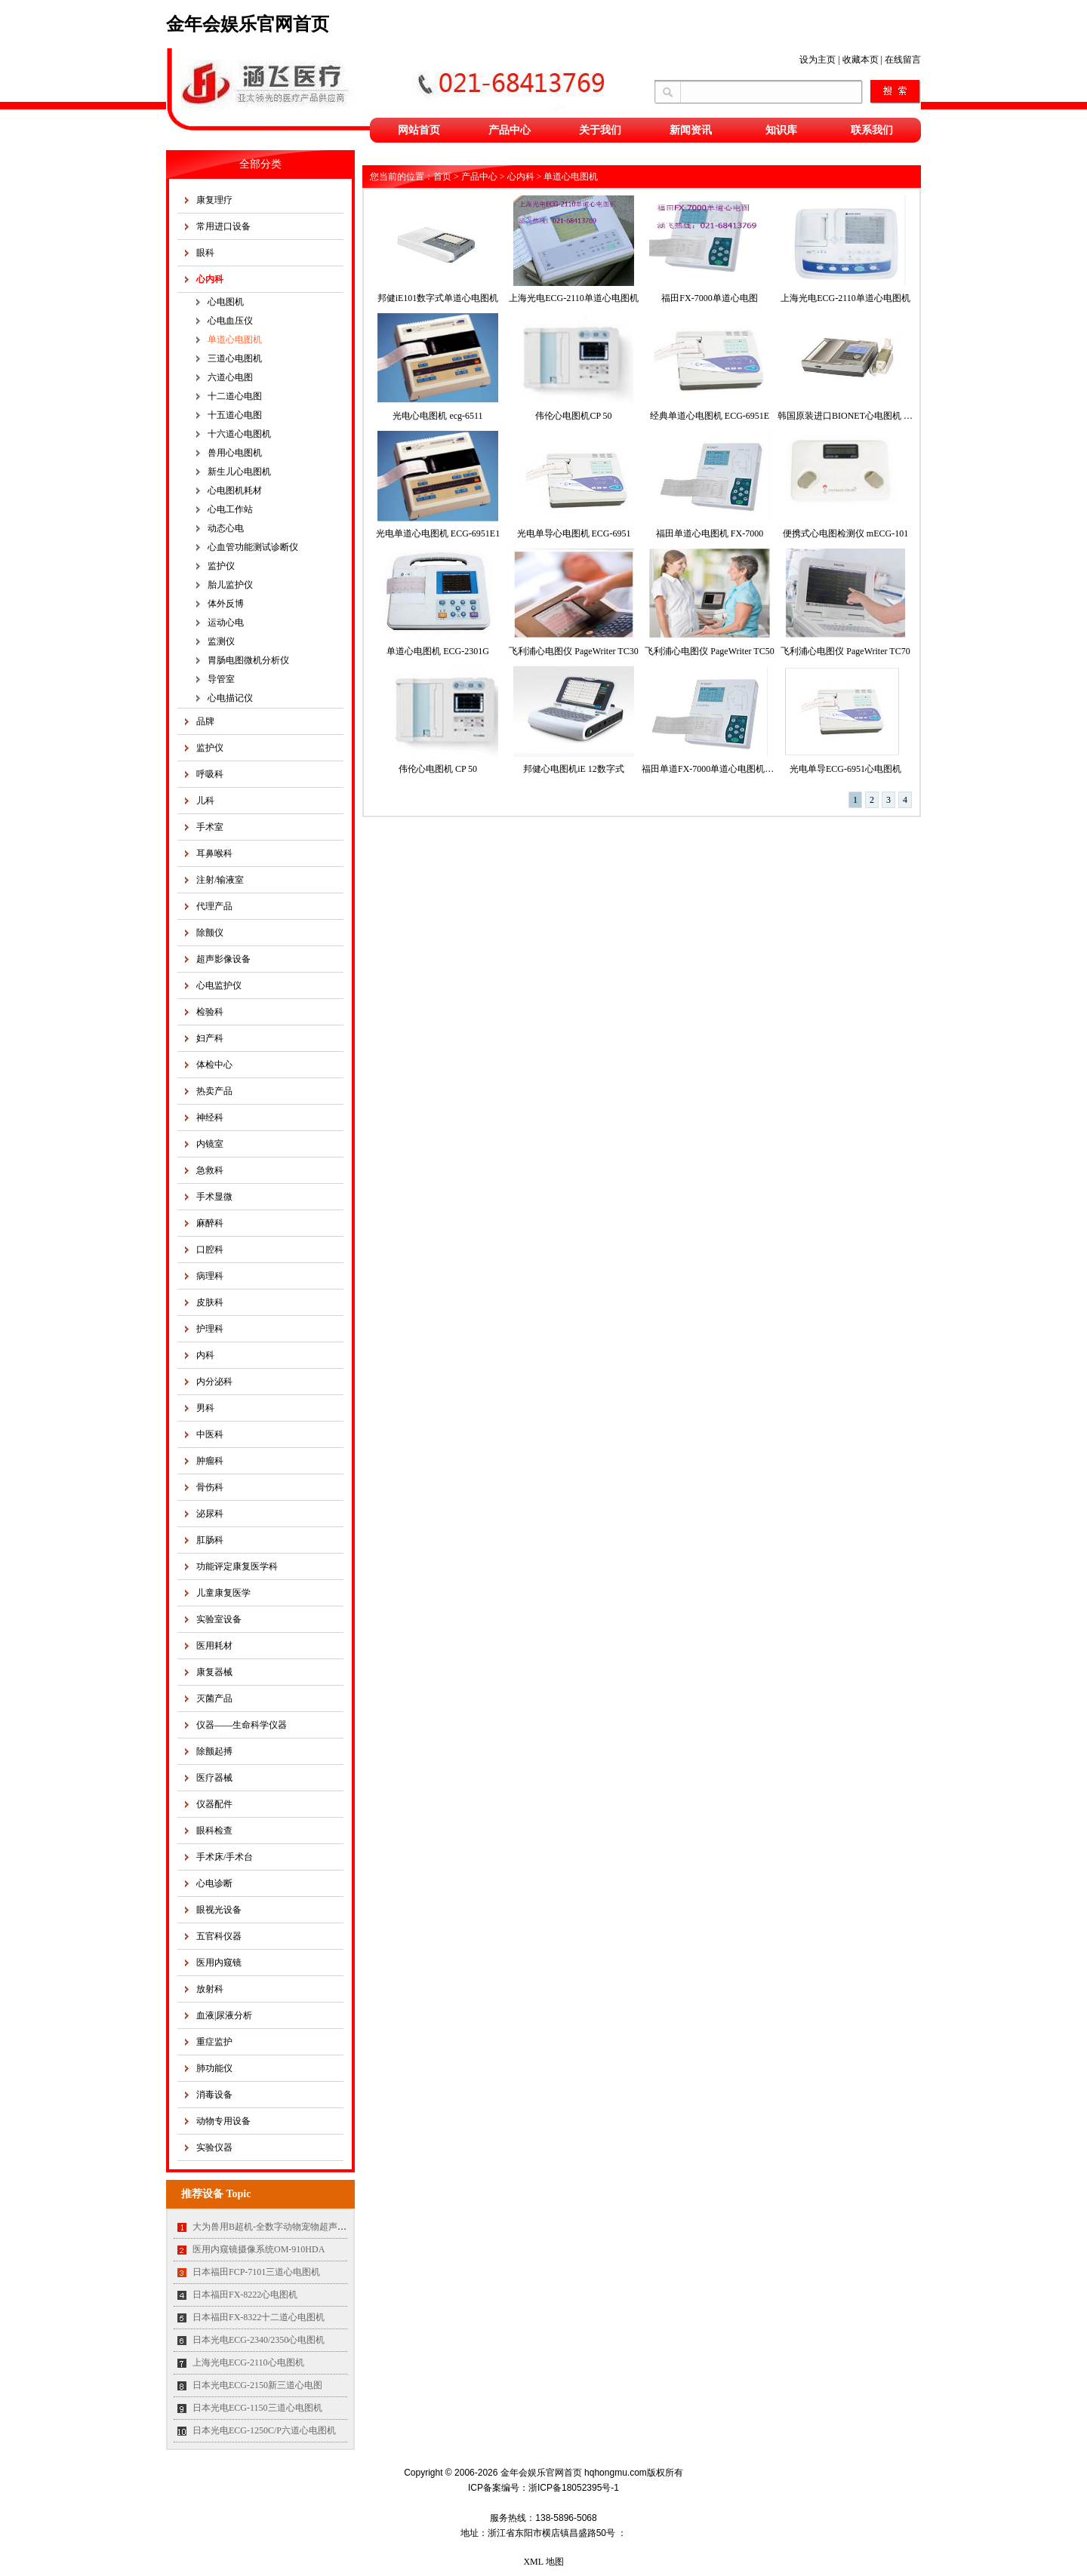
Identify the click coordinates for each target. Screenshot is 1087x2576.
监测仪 (221, 641)
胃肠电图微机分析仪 (248, 660)
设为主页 (817, 59)
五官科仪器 (219, 1936)
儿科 (205, 800)
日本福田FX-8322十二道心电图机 (258, 2317)
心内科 (209, 279)
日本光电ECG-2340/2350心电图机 (258, 2340)
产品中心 (509, 130)
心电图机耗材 (235, 490)
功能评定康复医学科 (237, 1566)
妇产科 (209, 1038)
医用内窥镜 (219, 1962)
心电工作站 (230, 509)
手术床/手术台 (224, 1857)
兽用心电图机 (235, 452)
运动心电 (226, 622)
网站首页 (419, 130)
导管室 (221, 679)
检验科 (209, 1012)
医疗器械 (214, 1777)
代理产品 (214, 906)
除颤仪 (209, 932)
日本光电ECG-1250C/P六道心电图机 (264, 2430)
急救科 (209, 1170)
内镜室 (209, 1144)
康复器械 (214, 1672)
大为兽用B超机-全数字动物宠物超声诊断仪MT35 (289, 2226)
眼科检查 (214, 1830)
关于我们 (600, 130)
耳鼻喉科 (214, 853)
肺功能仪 (214, 2068)
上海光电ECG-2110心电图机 (248, 2362)
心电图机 (226, 302)
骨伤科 (209, 1487)
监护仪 (221, 566)
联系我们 (872, 130)
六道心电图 (230, 377)
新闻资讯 (691, 130)
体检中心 (214, 1064)
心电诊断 (214, 1883)
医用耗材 (214, 1645)
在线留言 (903, 59)
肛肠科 (209, 1540)
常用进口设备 (223, 226)
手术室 (209, 827)
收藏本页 (860, 59)
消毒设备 (214, 2094)
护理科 (209, 1328)
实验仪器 (214, 2147)
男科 (205, 1408)
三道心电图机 (235, 358)
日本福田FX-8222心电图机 (244, 2294)
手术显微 (214, 1196)
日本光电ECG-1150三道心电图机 (257, 2407)
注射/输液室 (220, 880)
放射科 (209, 1989)
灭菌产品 (214, 1698)
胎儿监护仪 (230, 584)
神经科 (209, 1117)
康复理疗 (214, 200)
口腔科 (209, 1249)
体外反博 (226, 603)
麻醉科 (209, 1223)
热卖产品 (214, 1091)
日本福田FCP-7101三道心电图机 (256, 2272)
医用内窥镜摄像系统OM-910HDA (258, 2249)
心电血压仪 (230, 320)
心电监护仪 (219, 985)
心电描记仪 (230, 698)
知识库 (781, 130)
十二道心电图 (235, 396)
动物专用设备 (223, 2121)
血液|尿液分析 (224, 2015)
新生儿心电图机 (239, 471)
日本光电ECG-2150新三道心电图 (257, 2385)
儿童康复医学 (223, 1593)
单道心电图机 (235, 339)
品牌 (205, 721)
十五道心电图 (235, 415)
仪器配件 (214, 1804)
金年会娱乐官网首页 (247, 24)
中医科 (209, 1434)
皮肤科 (209, 1302)
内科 (205, 1355)
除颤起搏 (214, 1751)
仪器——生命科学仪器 (241, 1725)
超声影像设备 (223, 959)
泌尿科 (209, 1513)
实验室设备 (219, 1619)
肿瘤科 (209, 1461)
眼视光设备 (219, 1909)
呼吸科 (209, 774)
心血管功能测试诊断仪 (253, 547)
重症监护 (214, 2042)
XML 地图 (543, 2561)
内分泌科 (214, 1381)
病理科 (209, 1276)
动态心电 (226, 528)
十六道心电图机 (239, 434)
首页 (442, 176)
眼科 (205, 252)
